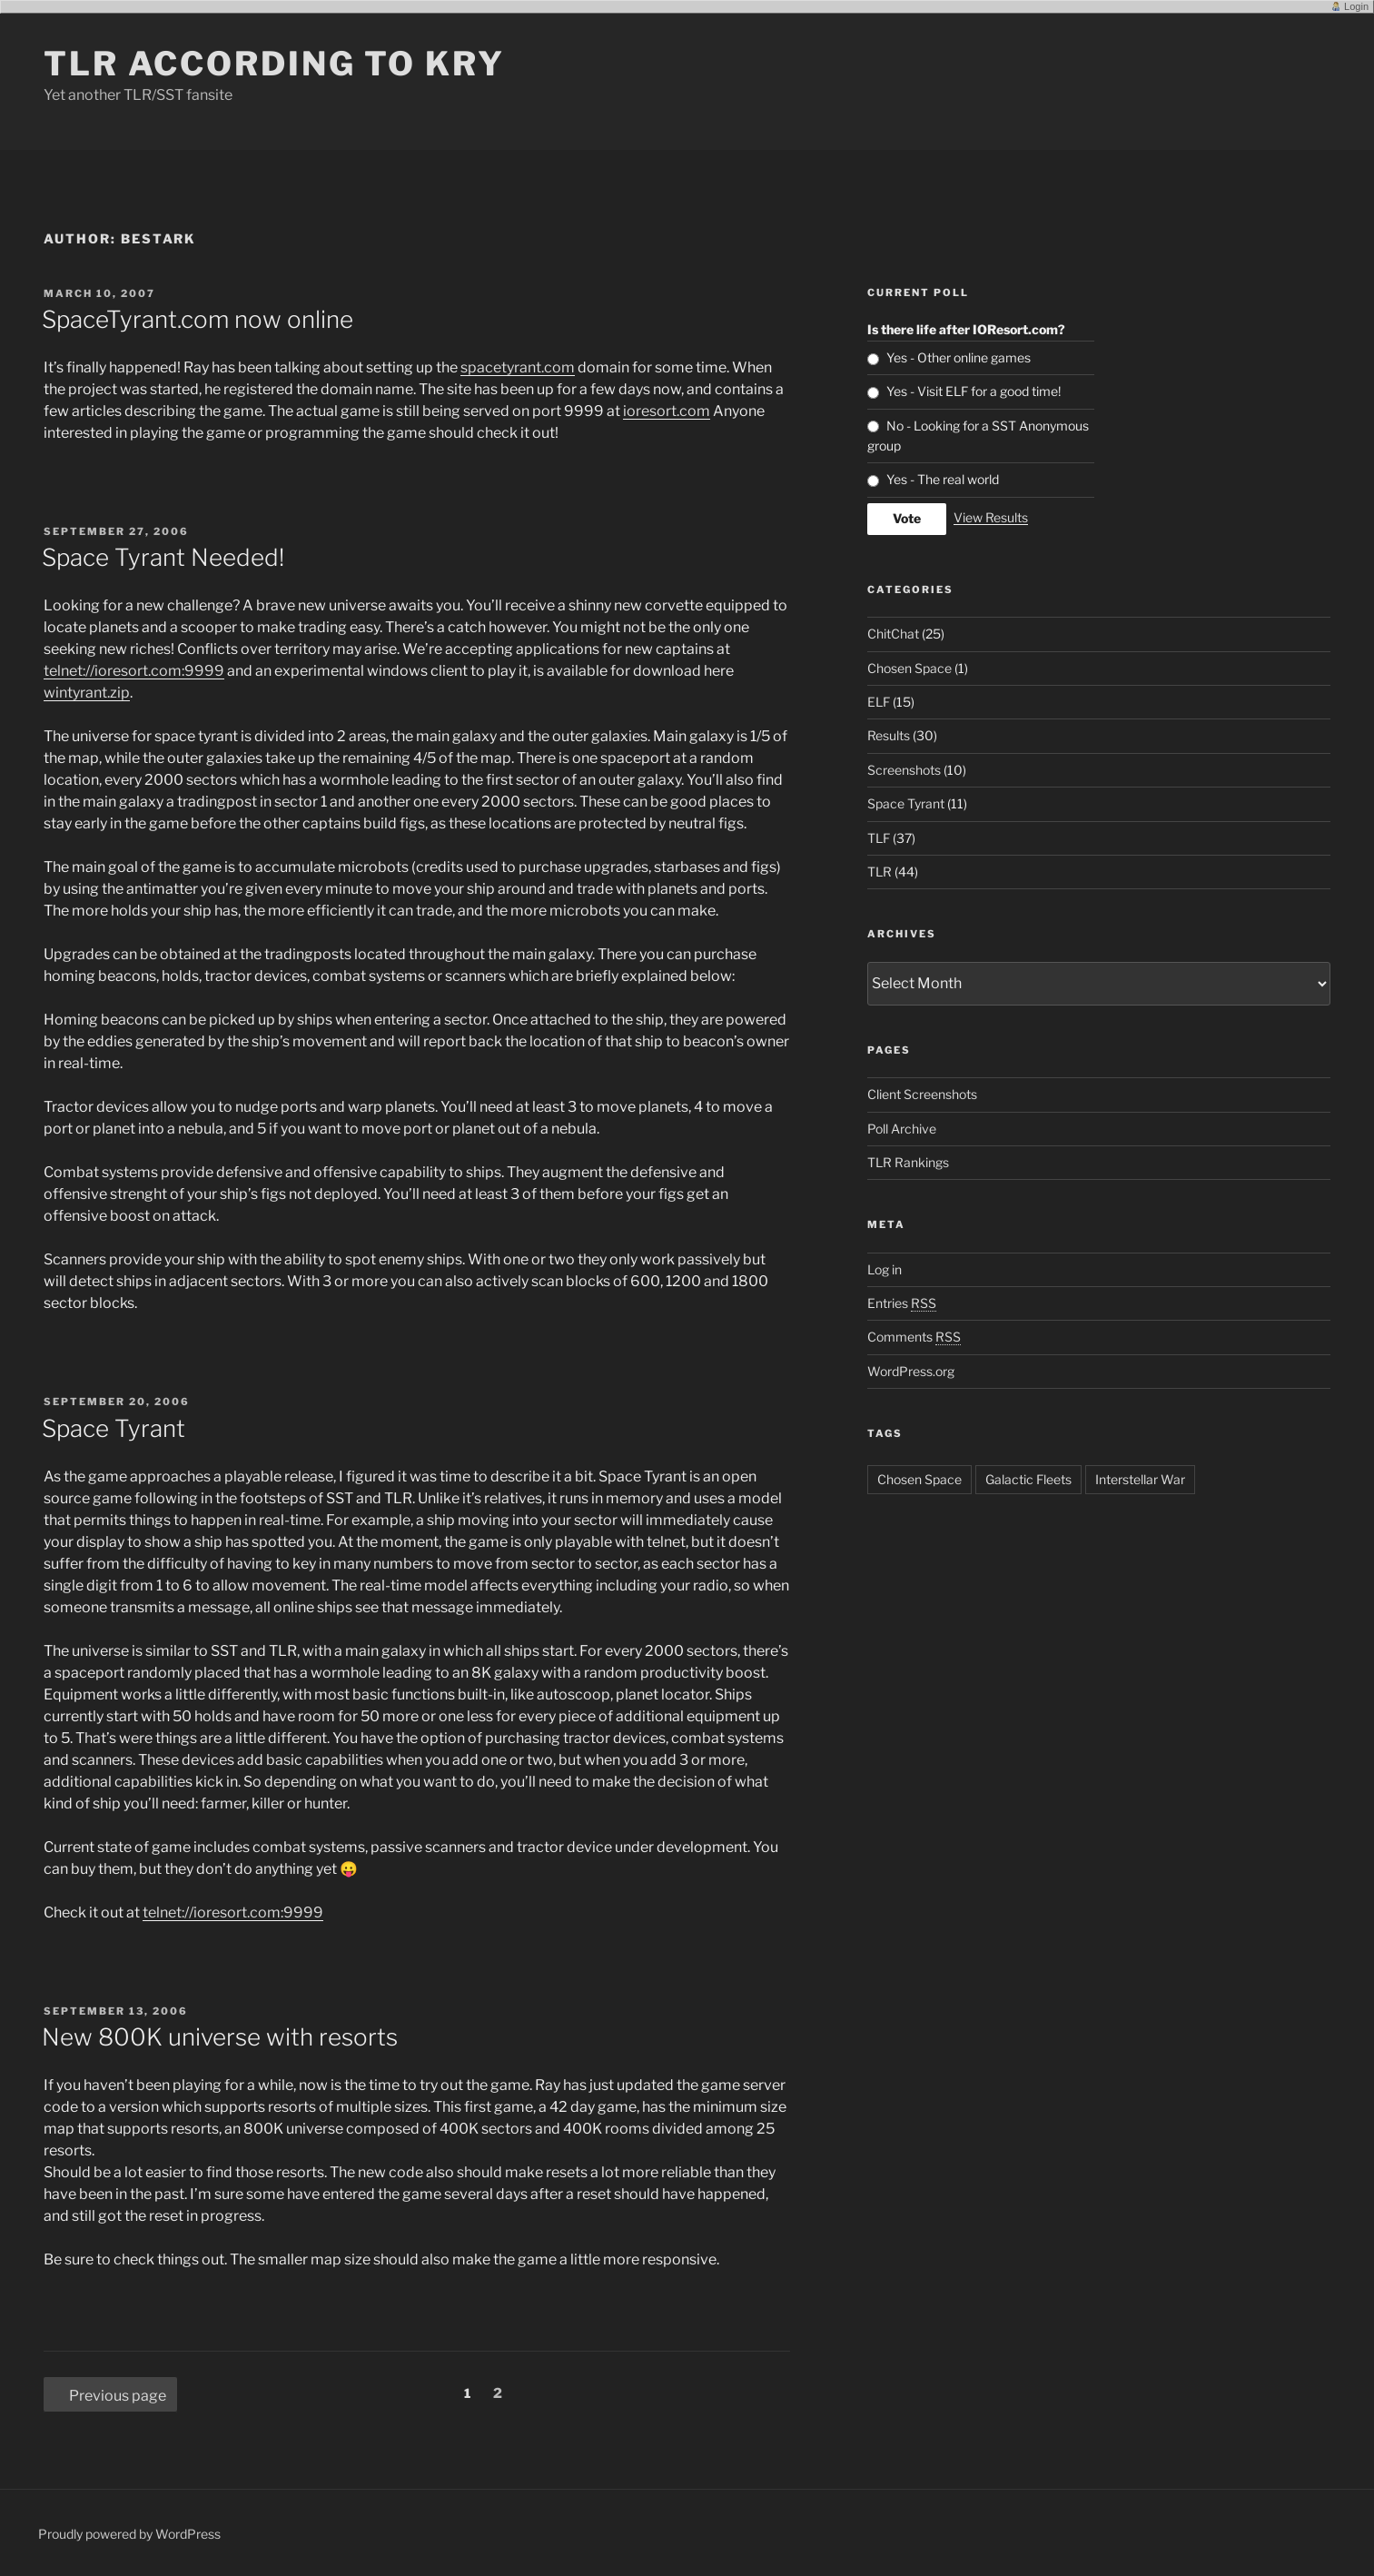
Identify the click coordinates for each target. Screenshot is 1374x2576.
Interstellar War (1140, 1479)
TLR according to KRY (274, 64)
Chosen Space (909, 668)
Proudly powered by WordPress (129, 2533)
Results (888, 735)
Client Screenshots (922, 1094)
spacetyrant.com (517, 367)
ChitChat (893, 633)
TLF (878, 838)
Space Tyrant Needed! (163, 557)
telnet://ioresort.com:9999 (134, 670)
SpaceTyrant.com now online (197, 319)
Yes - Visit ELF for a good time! (973, 391)
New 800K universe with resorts (220, 2037)
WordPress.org (910, 1371)
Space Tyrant (113, 1428)
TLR (879, 871)
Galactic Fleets (1028, 1479)
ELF (878, 701)
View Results (991, 517)
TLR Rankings (908, 1162)
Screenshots (904, 770)
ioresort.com (666, 411)
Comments (914, 1336)
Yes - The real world (942, 479)
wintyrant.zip (87, 692)
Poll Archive (901, 1128)
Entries (901, 1303)
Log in (884, 1269)
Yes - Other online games (958, 357)
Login (1356, 6)
